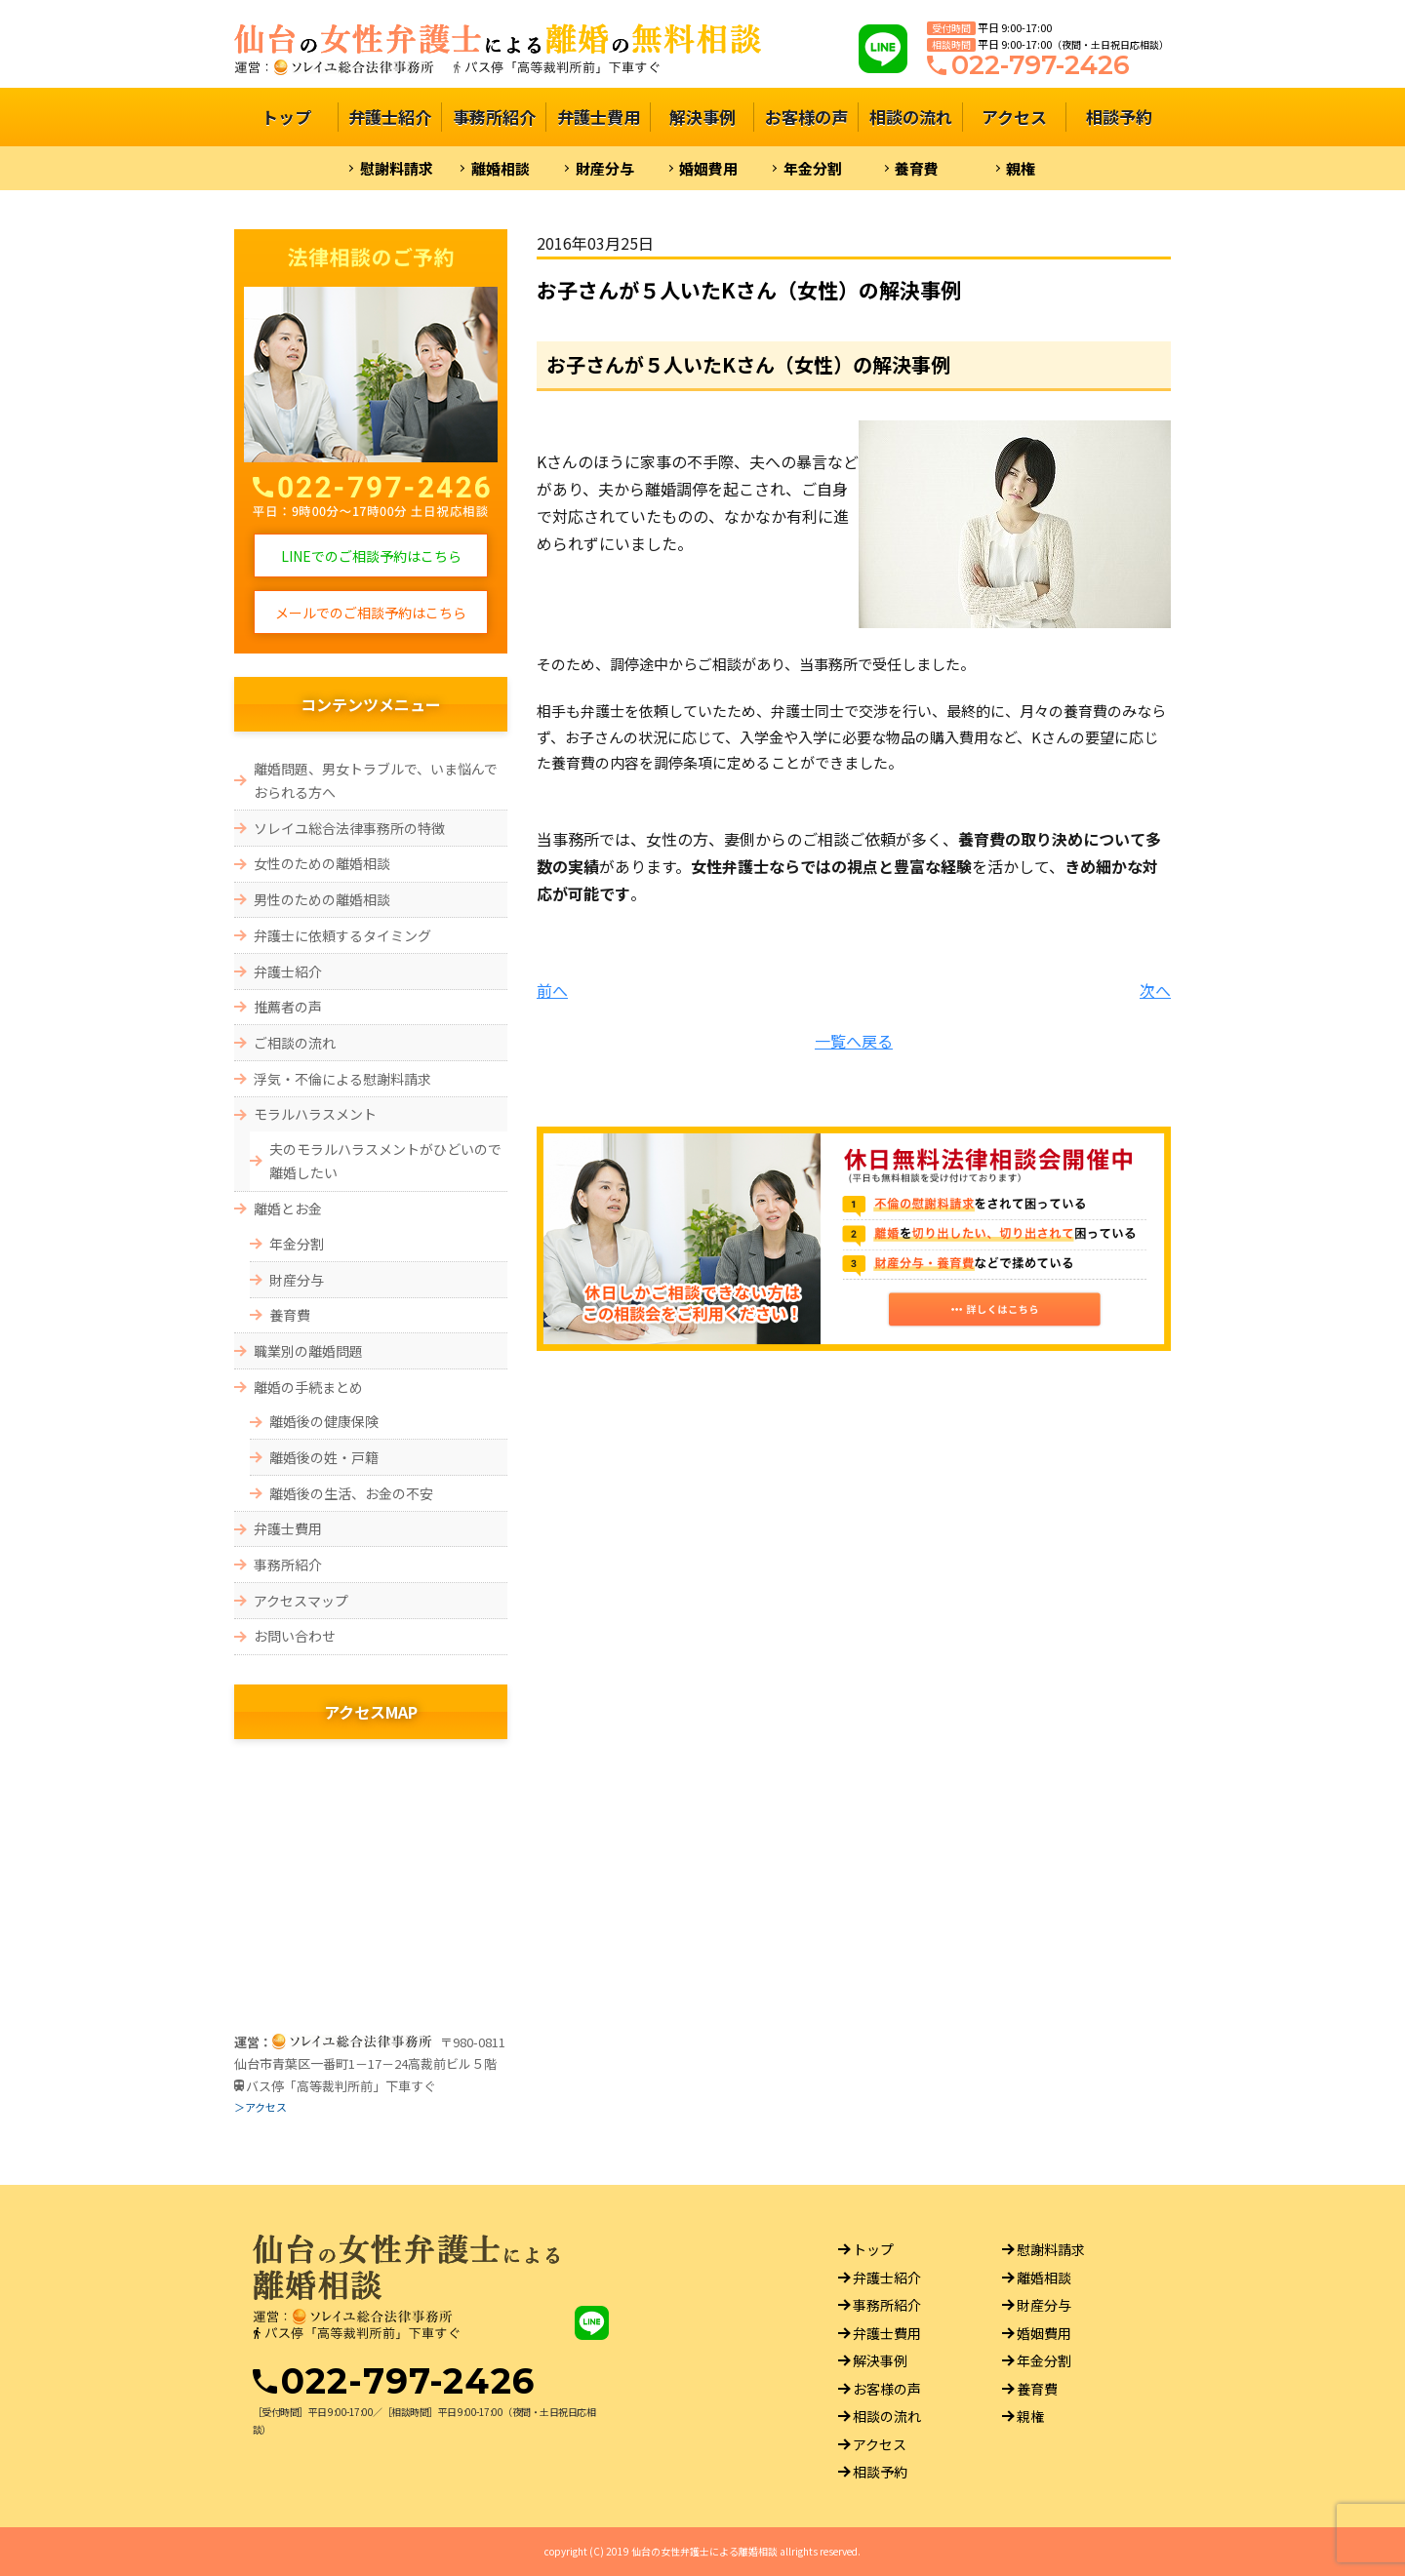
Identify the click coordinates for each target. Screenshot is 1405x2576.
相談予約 (1119, 116)
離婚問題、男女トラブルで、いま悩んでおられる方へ (376, 781)
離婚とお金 (288, 1208)
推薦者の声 (288, 1006)
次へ (1155, 990)
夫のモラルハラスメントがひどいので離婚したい (385, 1161)
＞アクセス (260, 2107)
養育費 (917, 168)
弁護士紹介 (389, 116)
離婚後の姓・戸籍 (324, 1457)
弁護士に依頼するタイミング (349, 935)
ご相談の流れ (295, 1042)
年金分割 (812, 168)
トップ (286, 116)
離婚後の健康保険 (324, 1421)
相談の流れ (910, 116)
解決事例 (702, 116)
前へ (552, 990)
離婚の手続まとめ (308, 1387)
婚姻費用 (708, 168)
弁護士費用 (598, 116)
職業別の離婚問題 (308, 1351)
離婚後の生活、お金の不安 (351, 1493)
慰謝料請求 (396, 168)
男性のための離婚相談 (322, 899)
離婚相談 (500, 168)
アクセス (1014, 116)
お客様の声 (806, 116)
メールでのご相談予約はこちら (370, 612)
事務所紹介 (494, 116)
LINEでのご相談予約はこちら (371, 556)
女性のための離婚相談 (322, 863)
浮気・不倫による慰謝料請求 (342, 1079)
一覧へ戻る (854, 1040)
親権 (1020, 168)
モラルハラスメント (315, 1114)
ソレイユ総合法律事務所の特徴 (349, 828)
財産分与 (605, 168)
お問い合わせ (295, 1635)
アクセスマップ (301, 1600)
